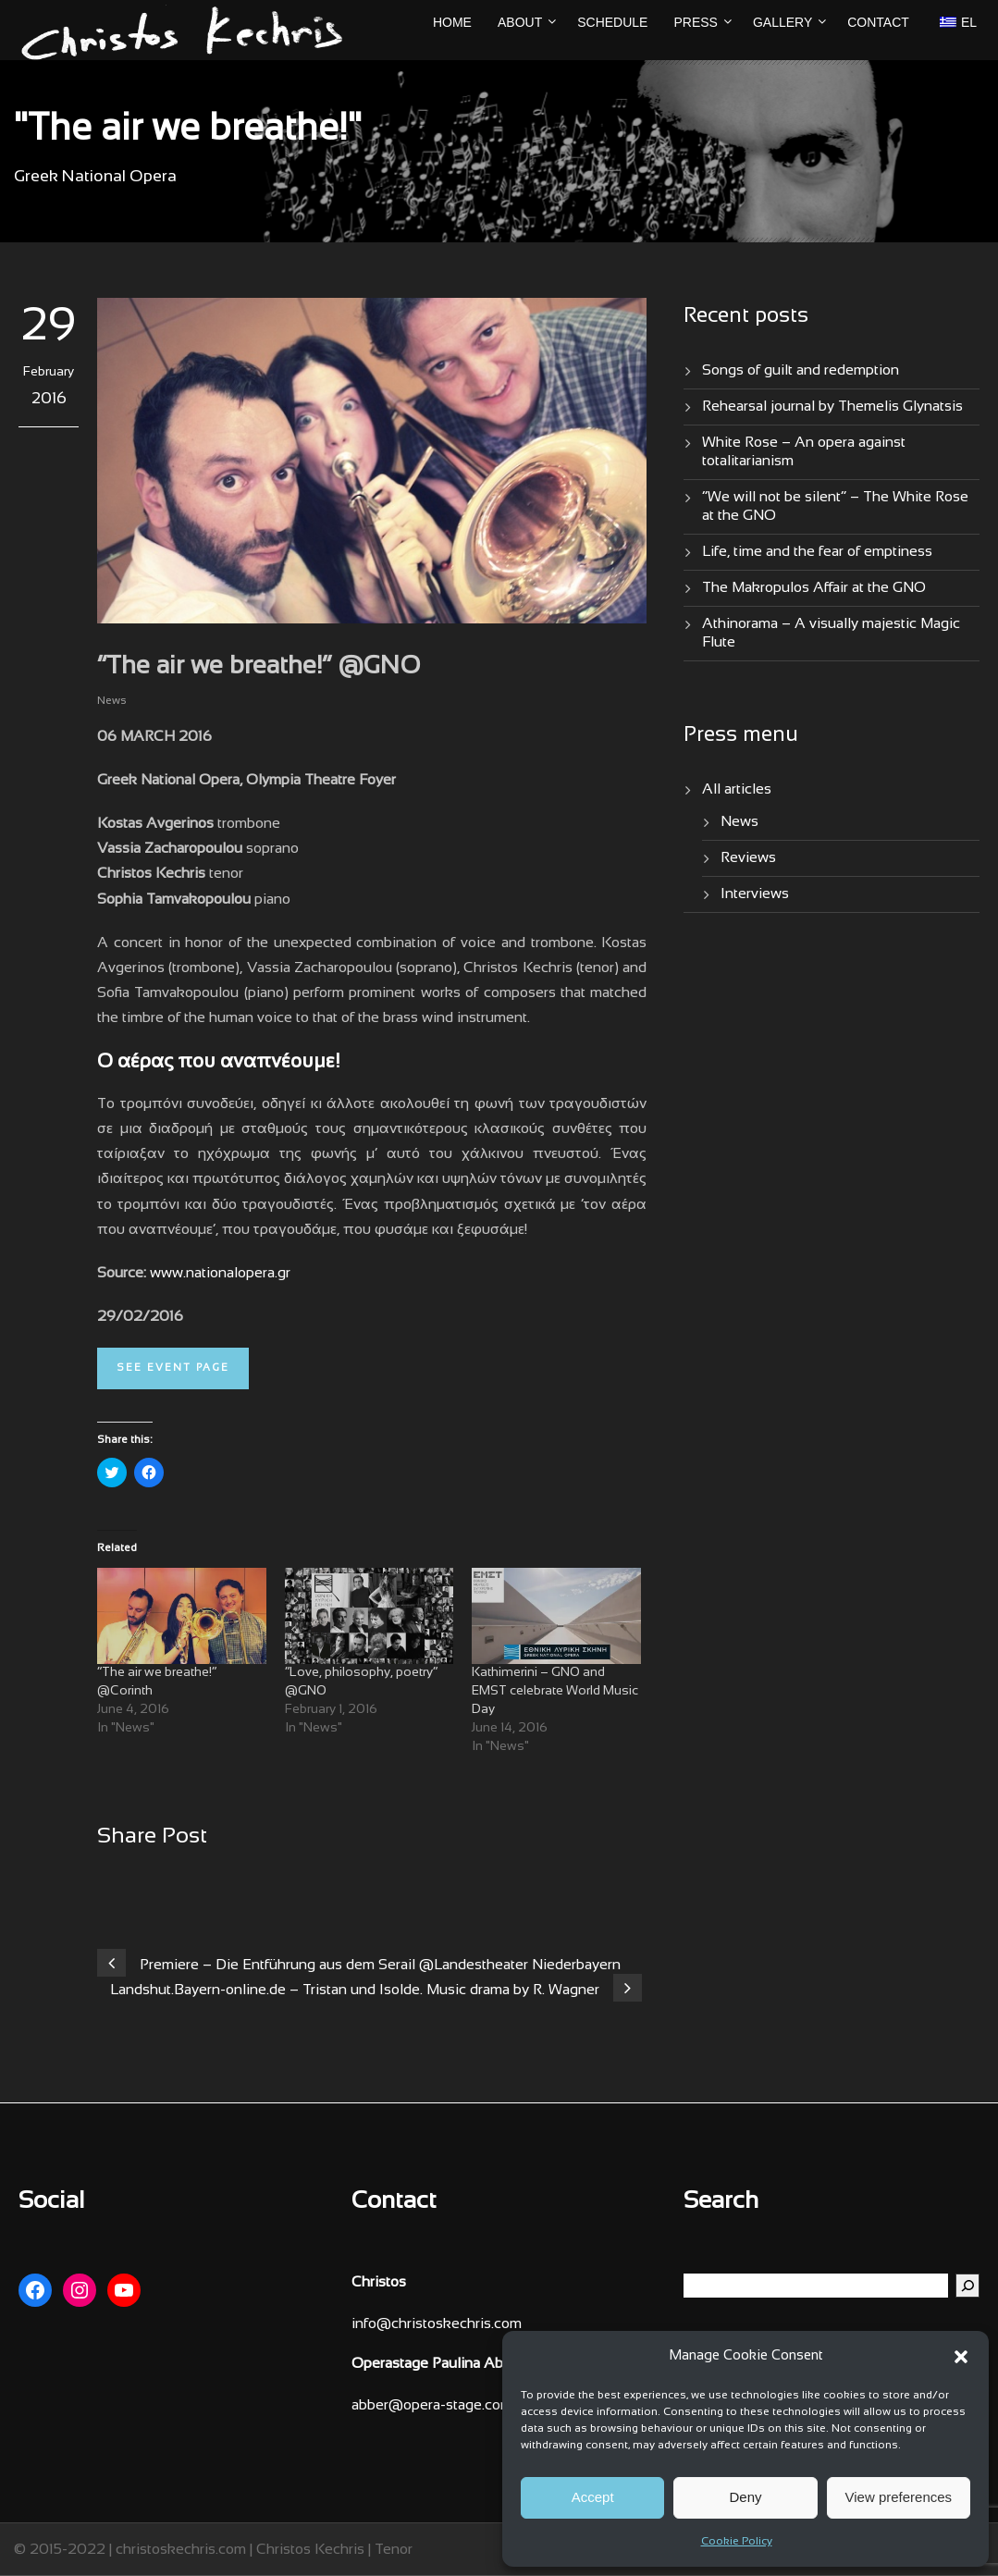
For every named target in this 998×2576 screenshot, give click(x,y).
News (112, 701)
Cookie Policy (736, 2541)
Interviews (755, 894)
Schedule (612, 22)
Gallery (782, 22)
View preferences (899, 2497)
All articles (736, 789)
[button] (961, 2357)
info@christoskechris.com (436, 2324)
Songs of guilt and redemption (800, 370)
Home (452, 22)
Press (695, 22)
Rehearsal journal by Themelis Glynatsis (832, 406)
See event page (173, 1368)
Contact (878, 22)
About (520, 22)
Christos (378, 2282)
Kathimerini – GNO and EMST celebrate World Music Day (555, 1691)
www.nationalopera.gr (220, 1273)
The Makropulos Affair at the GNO (814, 588)
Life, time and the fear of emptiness (817, 552)
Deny (745, 2497)
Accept (593, 2497)
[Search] (967, 2286)
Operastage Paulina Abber (437, 2364)
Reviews (748, 858)
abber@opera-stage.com (431, 2405)
